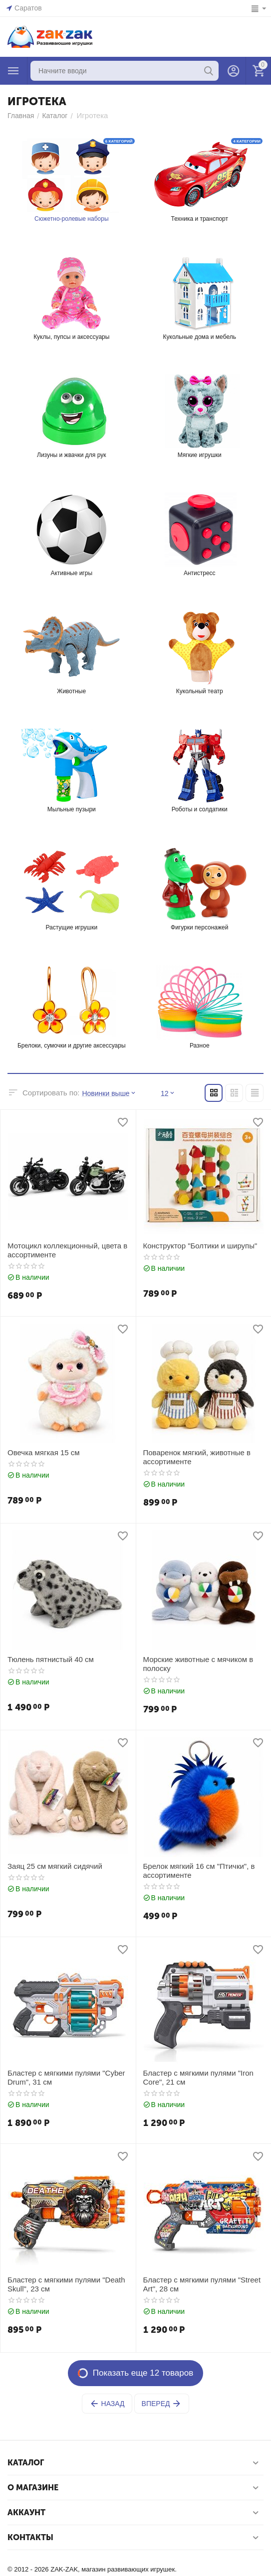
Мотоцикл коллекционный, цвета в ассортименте (67, 1250)
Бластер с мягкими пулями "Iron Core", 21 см (198, 2077)
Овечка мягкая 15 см (43, 1452)
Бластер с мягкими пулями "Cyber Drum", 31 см (66, 2077)
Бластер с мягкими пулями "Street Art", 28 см (202, 2284)
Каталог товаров (13, 71)
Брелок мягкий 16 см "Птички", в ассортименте (199, 1870)
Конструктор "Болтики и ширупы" (200, 1245)
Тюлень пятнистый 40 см (50, 1659)
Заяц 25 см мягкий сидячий (54, 1866)
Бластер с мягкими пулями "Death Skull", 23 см (66, 2284)
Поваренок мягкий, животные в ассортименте (197, 1457)
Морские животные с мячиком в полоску (198, 1663)
